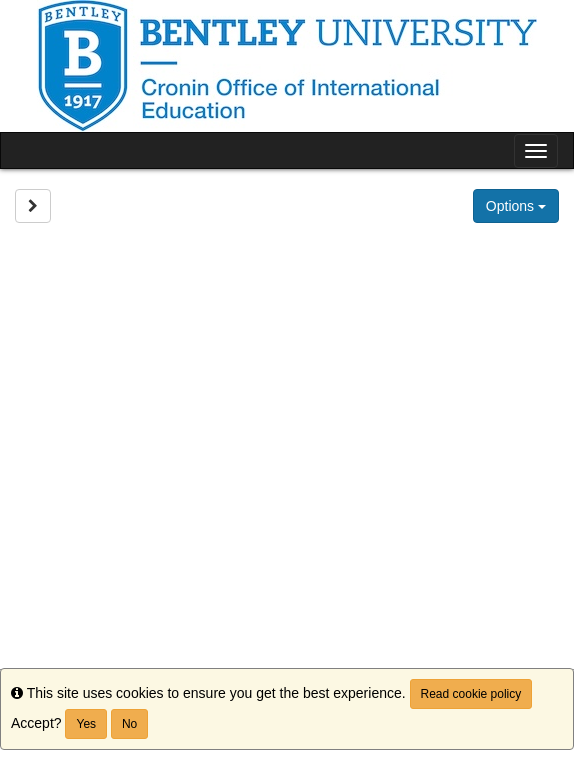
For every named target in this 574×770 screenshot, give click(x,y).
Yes (86, 724)
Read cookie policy (471, 694)
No (129, 724)
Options (516, 206)
